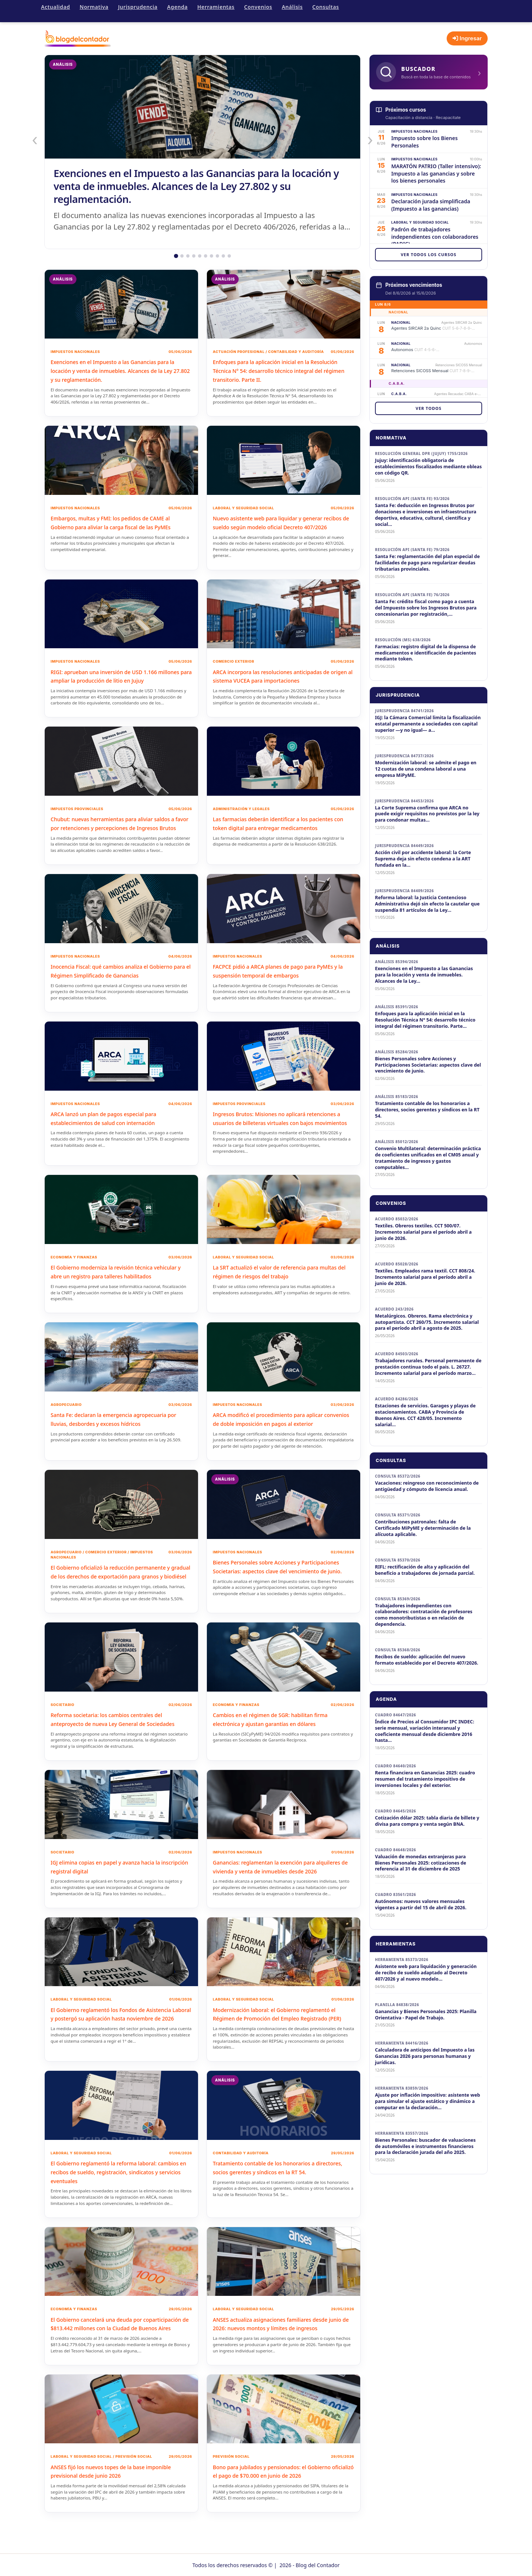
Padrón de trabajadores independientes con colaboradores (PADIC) (434, 236)
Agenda (177, 6)
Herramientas (216, 6)
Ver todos (428, 408)
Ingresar (467, 38)
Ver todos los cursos (429, 254)
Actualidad (55, 6)
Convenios (258, 6)
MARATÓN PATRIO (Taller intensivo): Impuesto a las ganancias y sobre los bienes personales (436, 173)
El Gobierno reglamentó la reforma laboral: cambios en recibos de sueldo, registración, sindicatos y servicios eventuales (118, 2188)
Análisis (292, 6)
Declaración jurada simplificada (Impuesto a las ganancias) (430, 205)
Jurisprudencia (137, 6)
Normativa (93, 6)
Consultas (325, 6)
